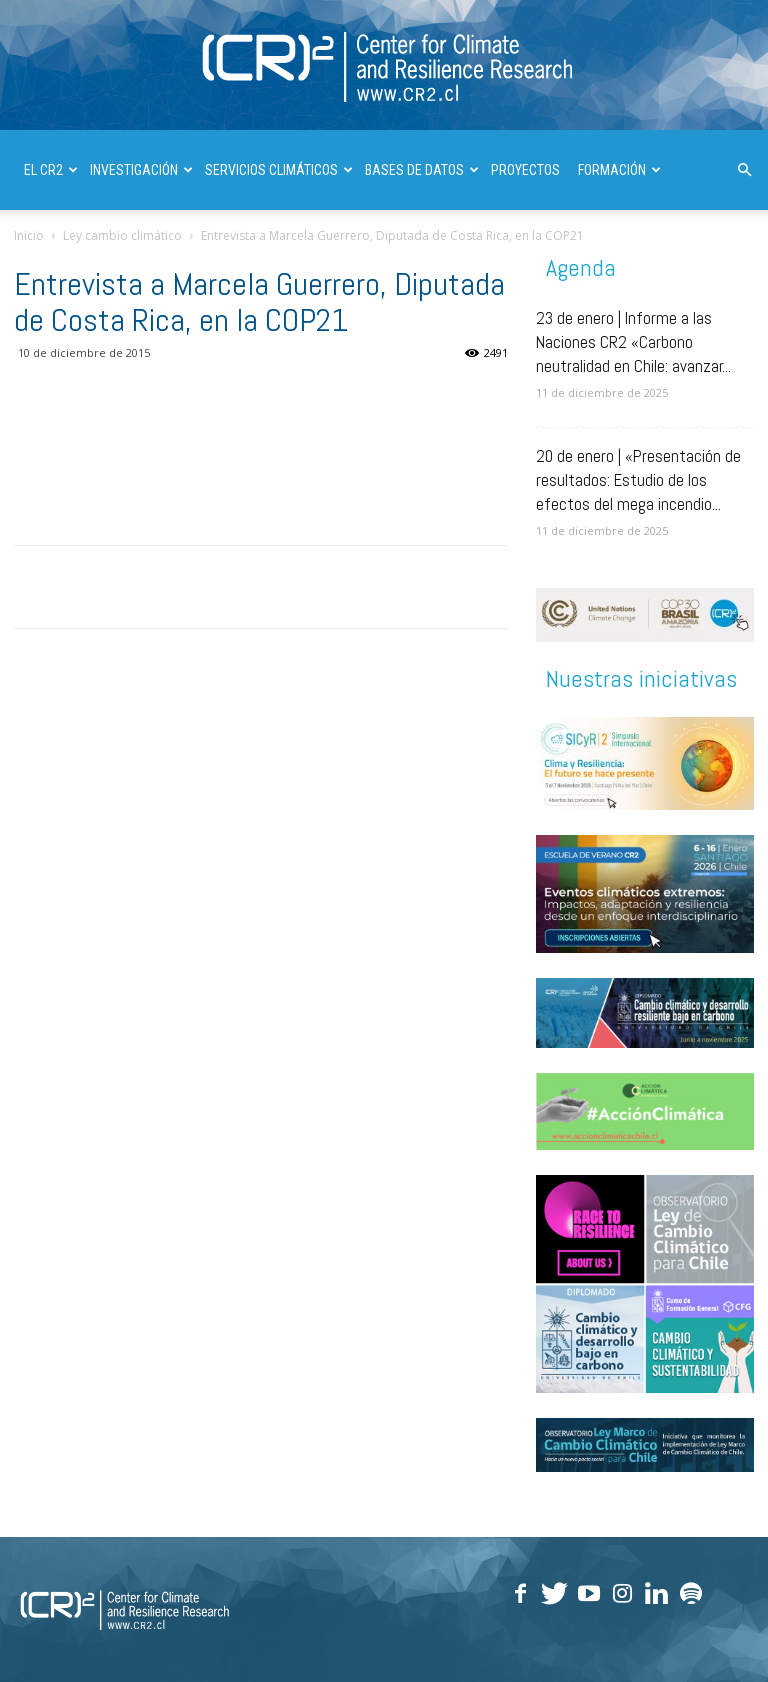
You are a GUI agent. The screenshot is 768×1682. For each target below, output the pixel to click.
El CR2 (51, 170)
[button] (744, 170)
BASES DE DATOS (422, 170)
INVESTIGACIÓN (141, 170)
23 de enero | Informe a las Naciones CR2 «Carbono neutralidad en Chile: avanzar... (633, 342)
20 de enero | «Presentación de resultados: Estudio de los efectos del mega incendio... (638, 480)
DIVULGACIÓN (188, 250)
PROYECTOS (525, 170)
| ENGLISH (449, 250)
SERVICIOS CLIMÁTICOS (279, 170)
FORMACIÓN (619, 170)
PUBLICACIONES (77, 250)
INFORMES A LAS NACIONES (325, 250)
